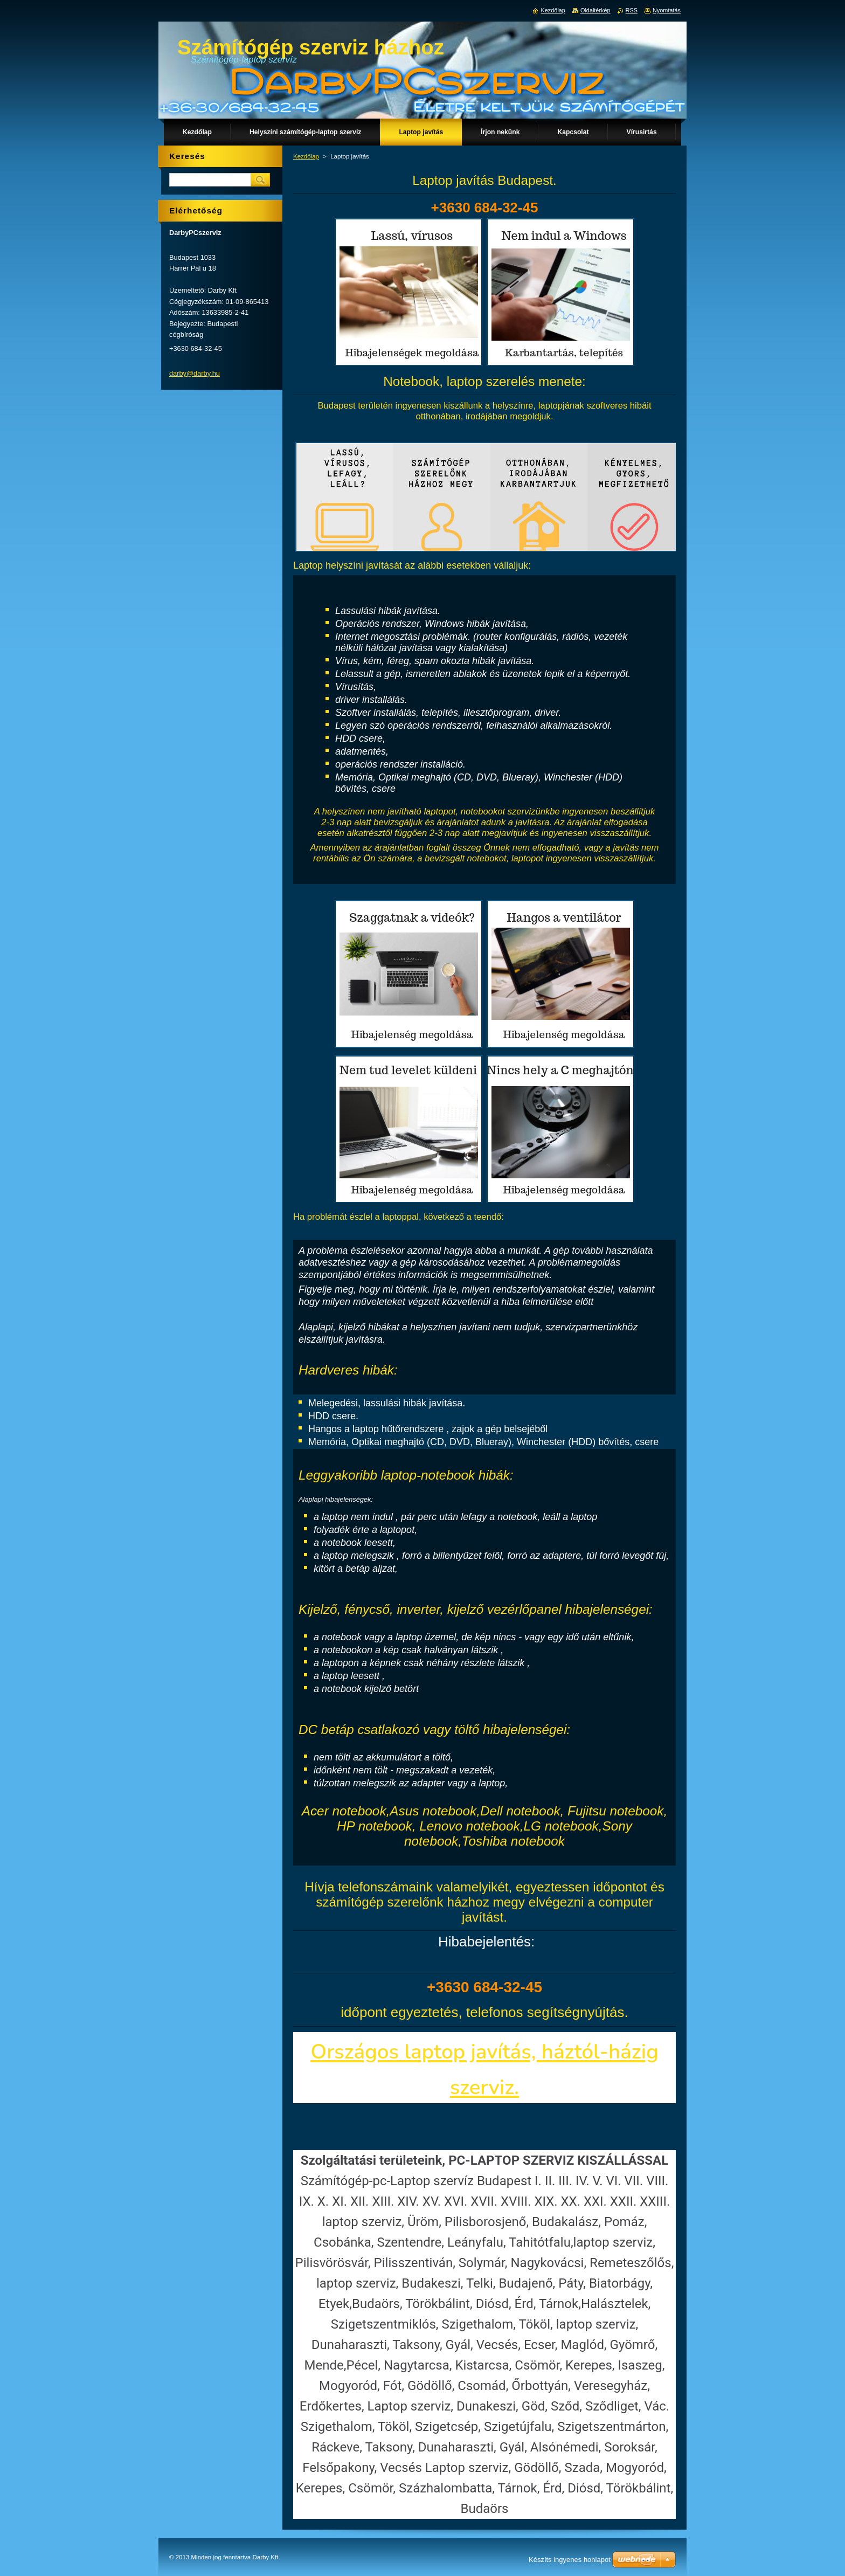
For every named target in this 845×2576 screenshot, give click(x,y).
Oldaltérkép (595, 10)
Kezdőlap (306, 156)
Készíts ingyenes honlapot (570, 2560)
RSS (632, 10)
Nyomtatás (667, 10)
